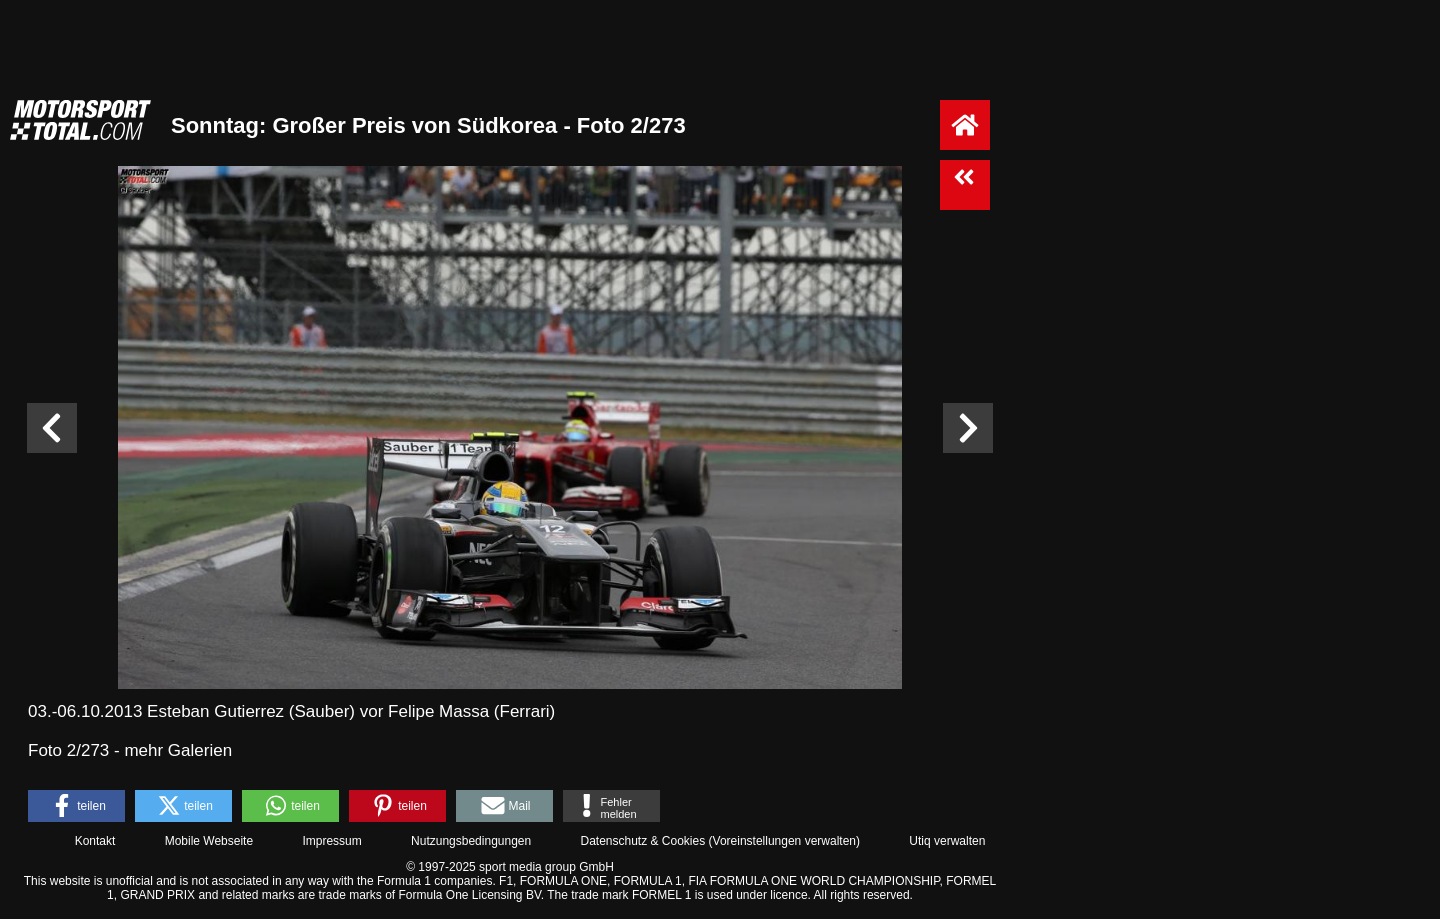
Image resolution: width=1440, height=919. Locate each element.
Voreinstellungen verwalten (784, 841)
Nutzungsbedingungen (471, 841)
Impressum (331, 841)
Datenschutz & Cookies (642, 841)
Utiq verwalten (947, 841)
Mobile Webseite (209, 841)
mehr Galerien (178, 750)
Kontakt (95, 841)
